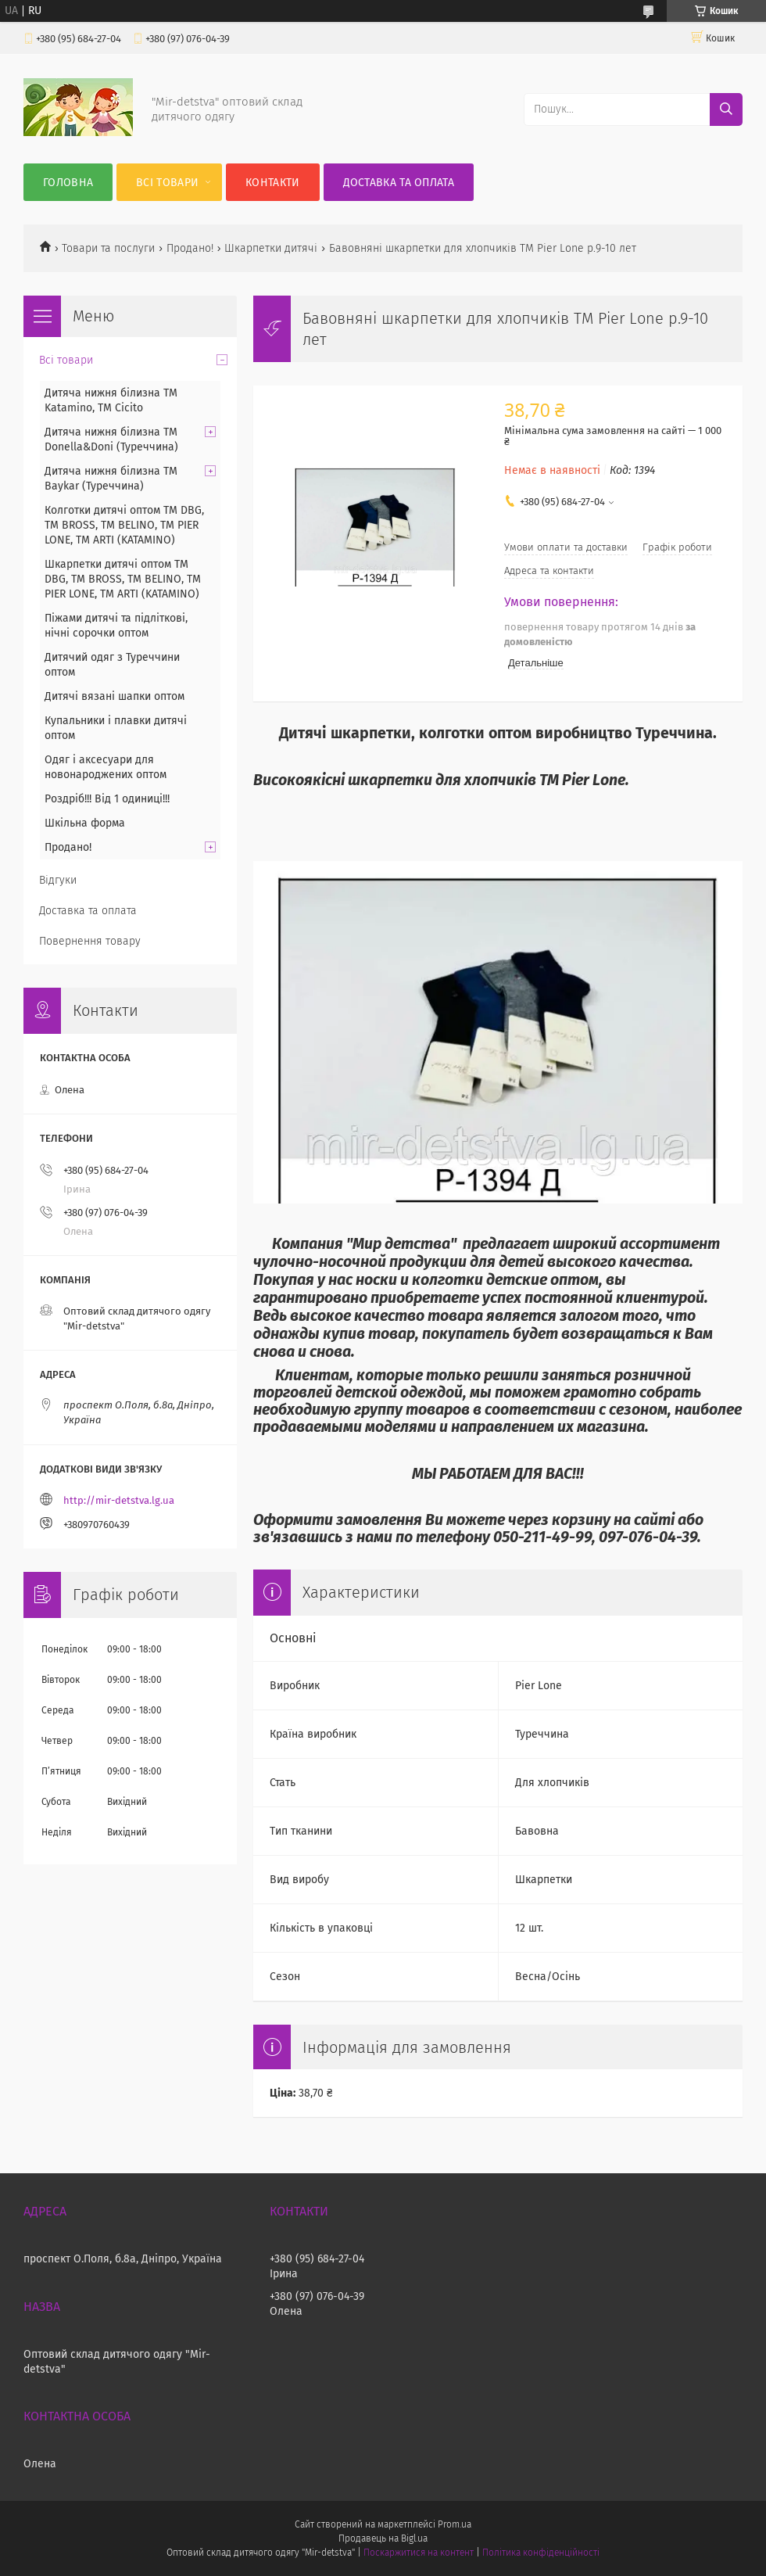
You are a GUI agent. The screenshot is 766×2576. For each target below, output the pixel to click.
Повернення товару (90, 941)
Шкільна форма (85, 823)
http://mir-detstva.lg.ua (118, 1500)
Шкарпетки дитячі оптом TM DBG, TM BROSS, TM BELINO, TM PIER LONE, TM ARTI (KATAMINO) (123, 579)
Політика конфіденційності (541, 2552)
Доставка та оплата (398, 182)
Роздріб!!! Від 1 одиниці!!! (107, 798)
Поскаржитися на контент (418, 2552)
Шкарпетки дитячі (270, 248)
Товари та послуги (108, 248)
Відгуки (58, 880)
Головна (68, 182)
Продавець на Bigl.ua (383, 2538)
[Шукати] (726, 109)
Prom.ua (454, 2524)
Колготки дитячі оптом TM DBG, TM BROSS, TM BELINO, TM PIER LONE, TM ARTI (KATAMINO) (124, 525)
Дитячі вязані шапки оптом (114, 696)
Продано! (189, 248)
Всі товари (167, 182)
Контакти (272, 182)
